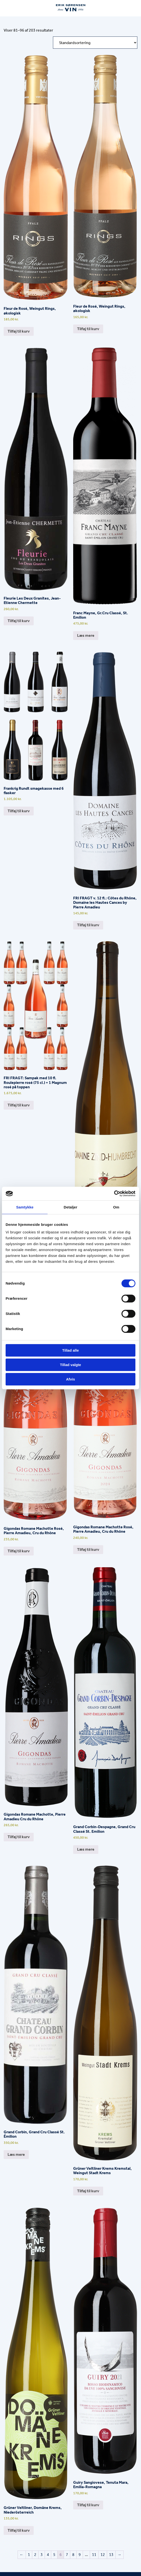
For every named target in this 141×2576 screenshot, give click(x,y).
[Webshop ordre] (95, 42)
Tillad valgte (70, 1365)
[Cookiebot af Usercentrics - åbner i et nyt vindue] (114, 1193)
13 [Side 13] (111, 2554)
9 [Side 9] (80, 2554)
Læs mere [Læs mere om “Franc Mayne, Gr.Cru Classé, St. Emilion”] (85, 635)
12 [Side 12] (103, 2554)
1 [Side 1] (29, 2554)
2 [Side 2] (35, 2554)
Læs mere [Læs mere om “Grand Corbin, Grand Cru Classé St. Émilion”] (16, 2154)
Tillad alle (70, 1350)
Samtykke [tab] (24, 1207)
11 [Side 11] (94, 2554)
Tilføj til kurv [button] (19, 331)
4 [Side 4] (48, 2554)
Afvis (70, 1379)
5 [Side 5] (54, 2554)
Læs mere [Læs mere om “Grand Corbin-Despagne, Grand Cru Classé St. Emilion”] (85, 1849)
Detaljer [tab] (70, 1207)
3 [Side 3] (41, 2554)
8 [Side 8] (73, 2554)
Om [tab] (116, 1207)
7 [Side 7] (67, 2554)
